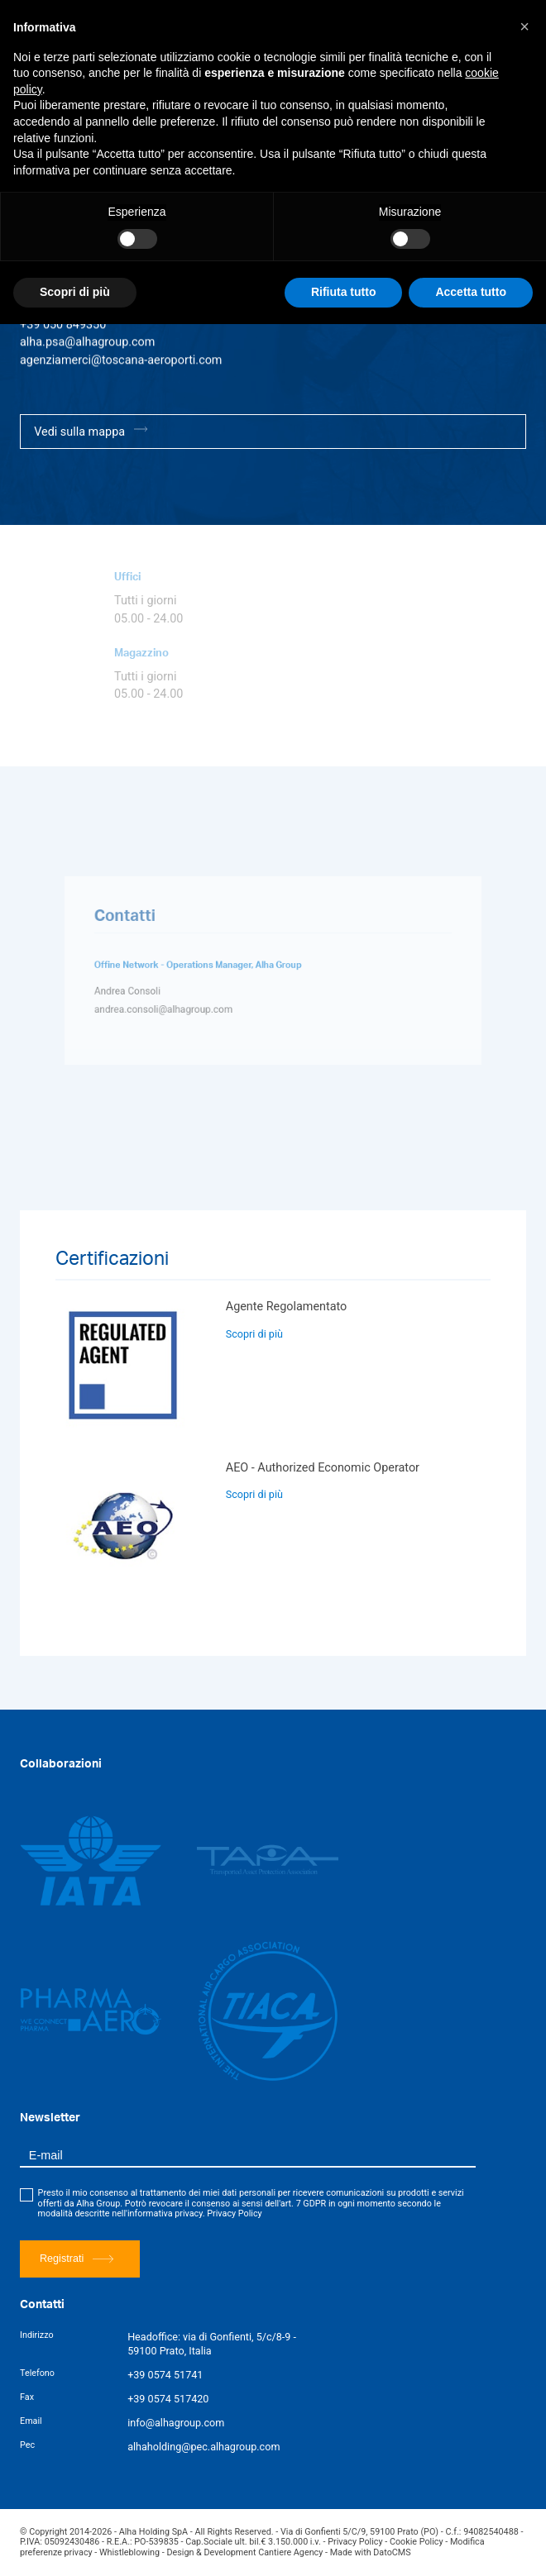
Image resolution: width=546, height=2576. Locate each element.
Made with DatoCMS (370, 2552)
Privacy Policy (234, 2213)
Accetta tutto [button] (470, 291)
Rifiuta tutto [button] (343, 291)
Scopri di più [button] (75, 291)
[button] (524, 26)
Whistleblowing (129, 2552)
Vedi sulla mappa (90, 430)
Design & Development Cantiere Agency (244, 2552)
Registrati (76, 2259)
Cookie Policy (416, 2541)
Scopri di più (254, 1334)
